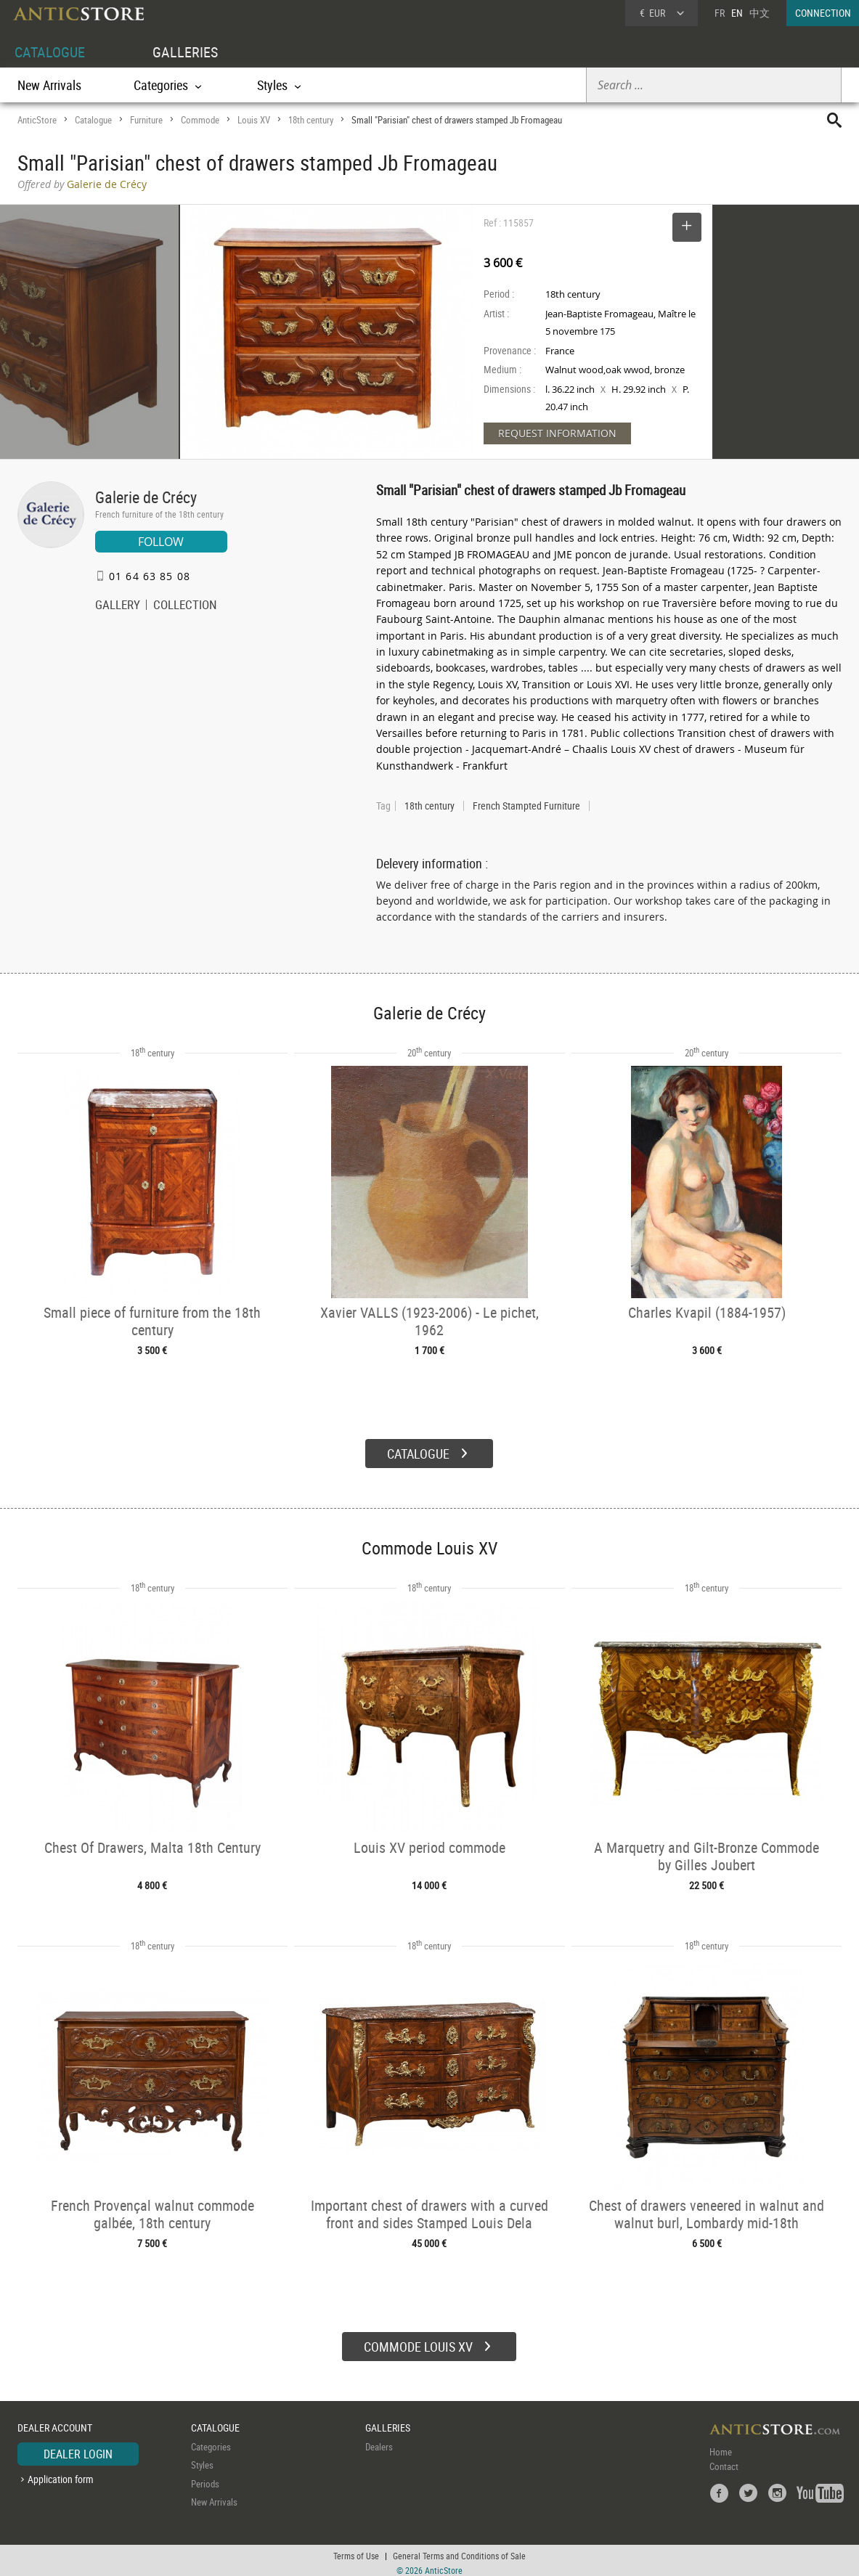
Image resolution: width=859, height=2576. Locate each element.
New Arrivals (49, 85)
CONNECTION (823, 13)
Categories (211, 2441)
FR (720, 13)
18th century (310, 119)
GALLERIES (185, 52)
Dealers (379, 2441)
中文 (759, 13)
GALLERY (117, 606)
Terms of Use (356, 2550)
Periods (205, 2478)
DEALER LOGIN (78, 2449)
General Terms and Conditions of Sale (459, 2550)
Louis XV (253, 119)
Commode (200, 119)
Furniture (146, 119)
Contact (723, 2461)
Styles (202, 2459)
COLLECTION (185, 606)
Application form (61, 2474)
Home (720, 2446)
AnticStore (37, 119)
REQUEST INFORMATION (557, 433)
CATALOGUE (50, 52)
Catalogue (93, 119)
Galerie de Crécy (146, 497)
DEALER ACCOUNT (54, 2422)
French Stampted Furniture (526, 806)
